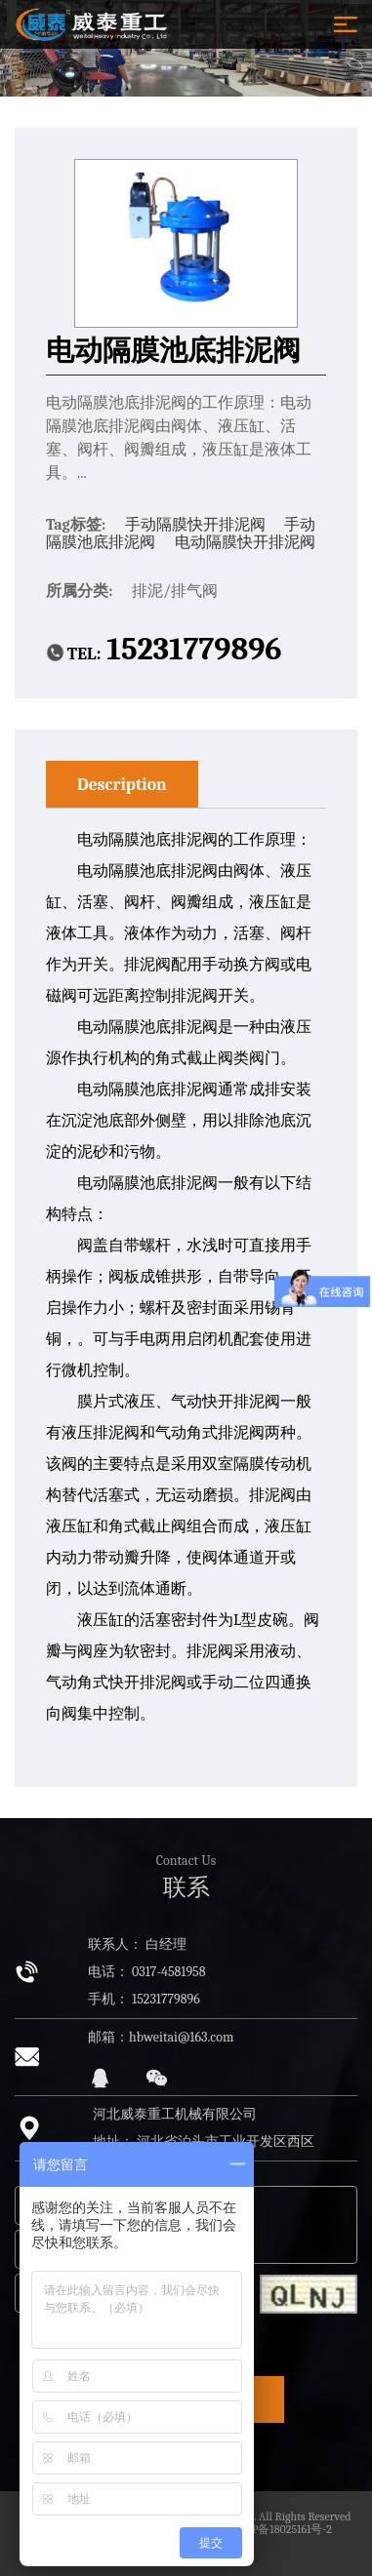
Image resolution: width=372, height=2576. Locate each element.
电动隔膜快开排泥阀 (245, 542)
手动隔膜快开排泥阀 (197, 525)
